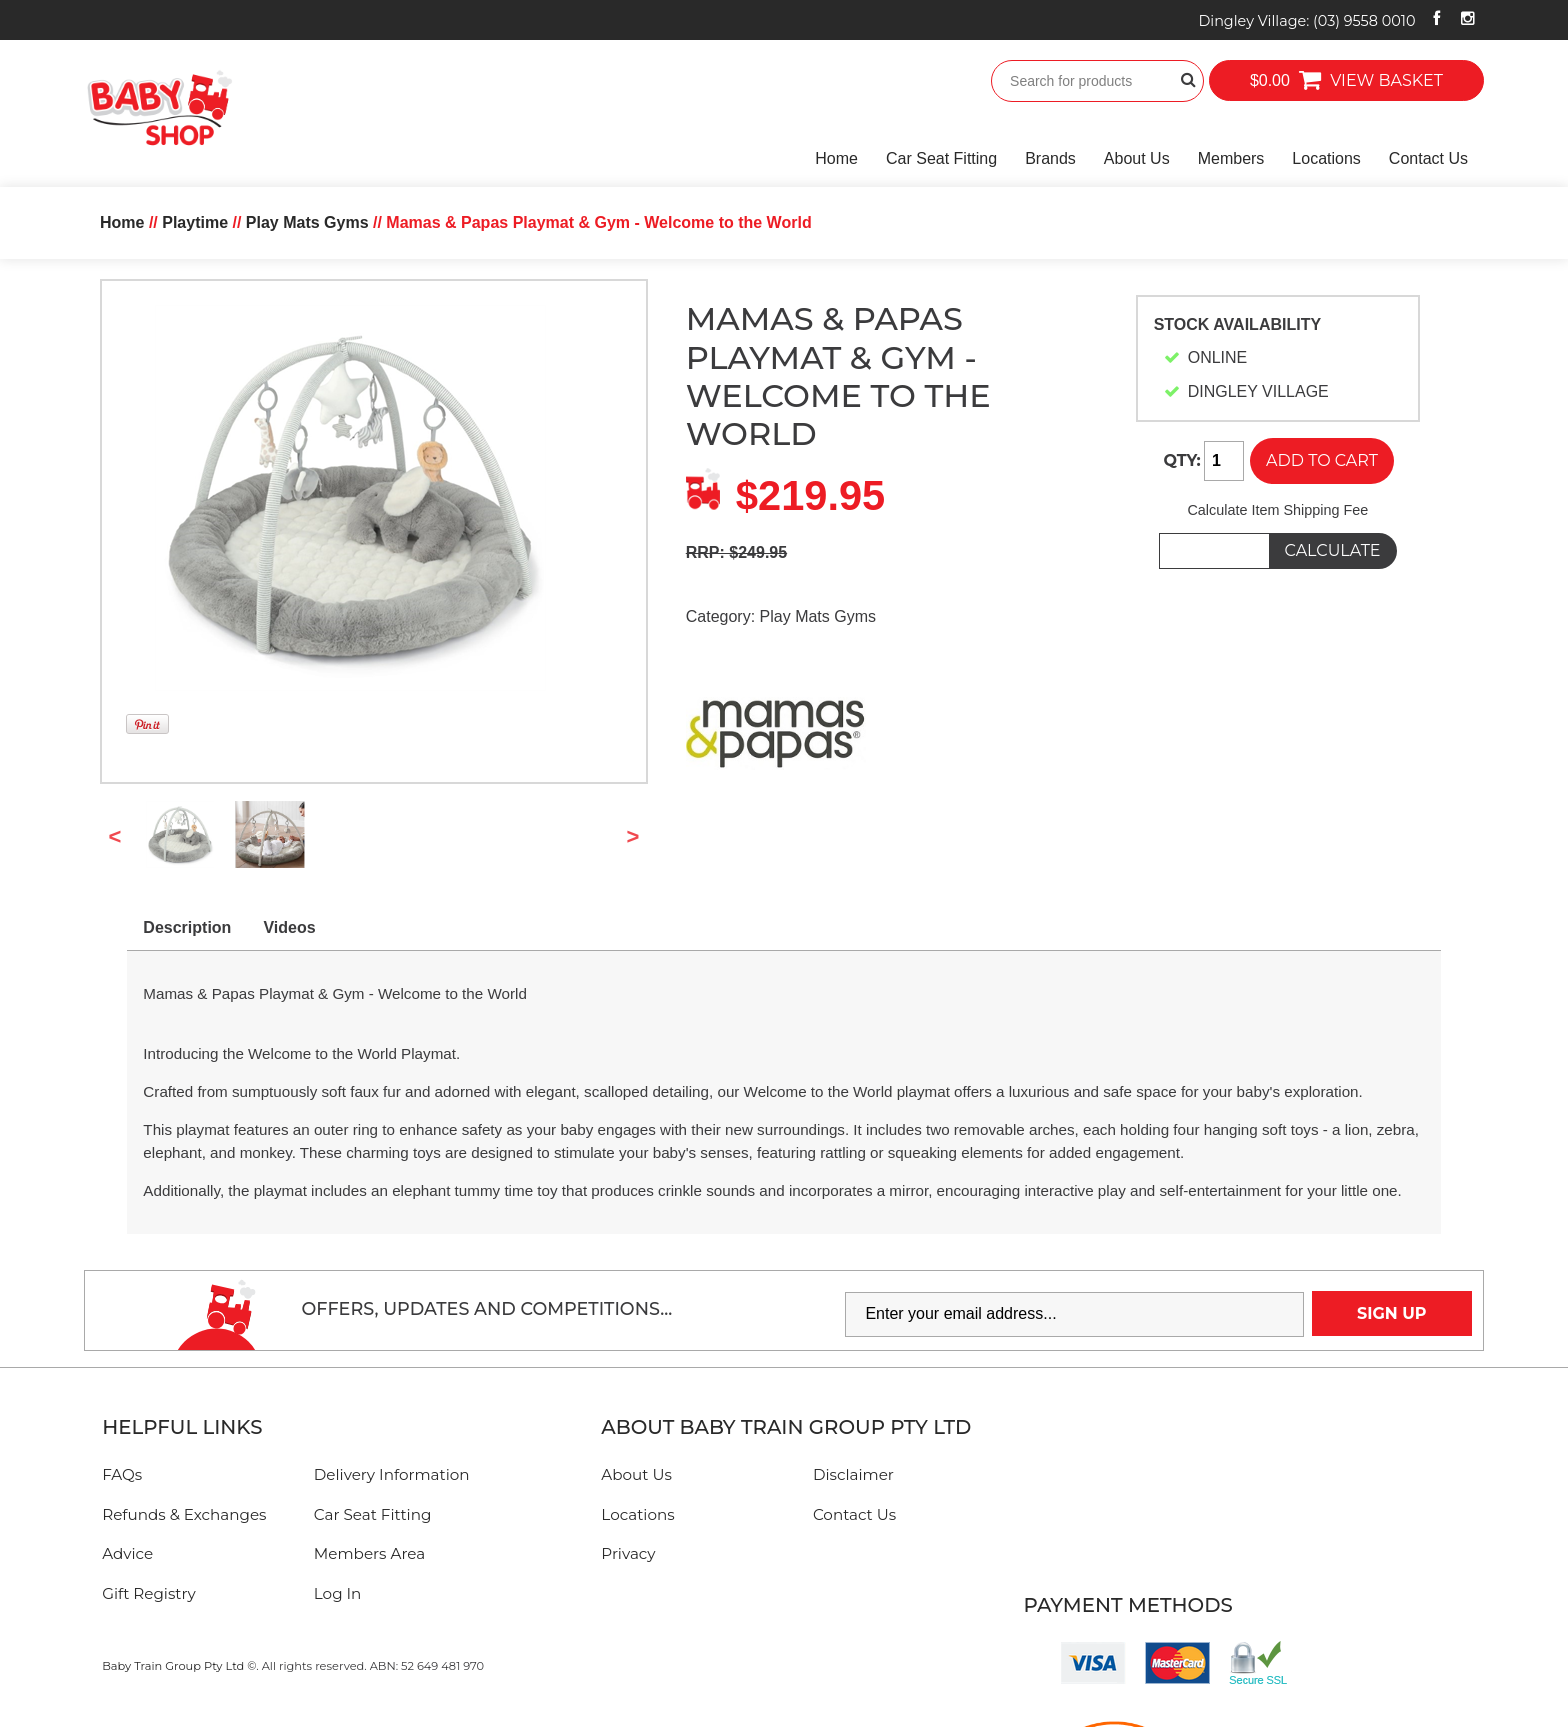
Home (836, 158)
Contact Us (1428, 158)
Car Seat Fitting (941, 158)
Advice (127, 1553)
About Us (1137, 158)
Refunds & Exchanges (184, 1514)
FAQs (122, 1474)
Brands (1050, 158)
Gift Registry (149, 1593)
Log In (338, 1593)
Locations (1326, 158)
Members (1231, 158)
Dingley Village (1306, 21)
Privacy (628, 1553)
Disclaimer (853, 1474)
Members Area (369, 1553)
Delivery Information (392, 1474)
